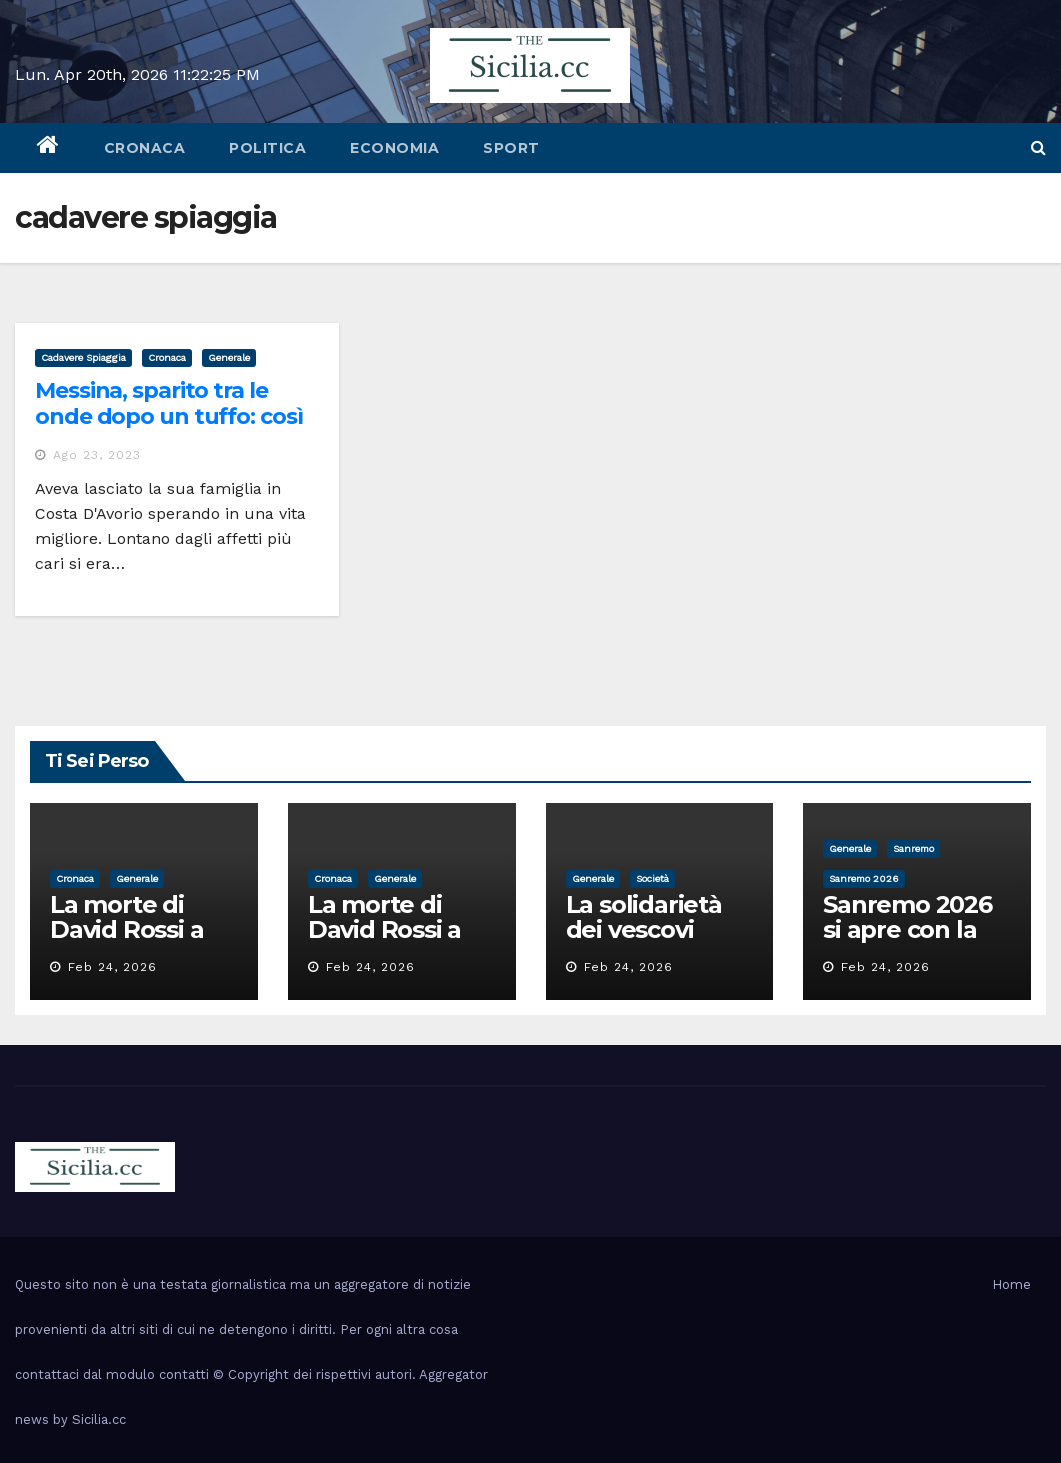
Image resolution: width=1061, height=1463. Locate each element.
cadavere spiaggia (83, 357)
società (652, 878)
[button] (1038, 147)
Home (1011, 1284)
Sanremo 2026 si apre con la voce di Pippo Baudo (907, 942)
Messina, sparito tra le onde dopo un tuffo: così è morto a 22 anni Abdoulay (169, 430)
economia (394, 148)
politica (267, 148)
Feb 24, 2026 (112, 967)
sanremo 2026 (864, 878)
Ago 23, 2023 (97, 455)
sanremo (913, 848)
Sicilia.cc (99, 1419)
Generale (229, 357)
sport (511, 148)
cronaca (145, 148)
